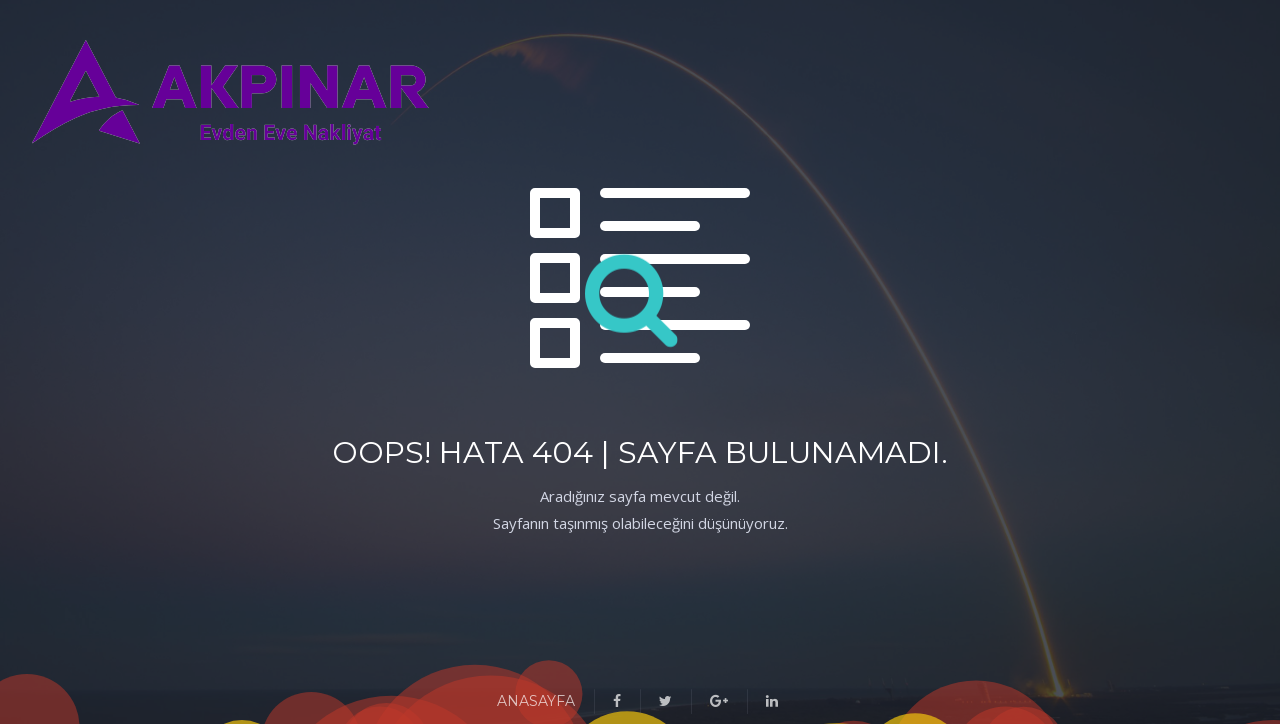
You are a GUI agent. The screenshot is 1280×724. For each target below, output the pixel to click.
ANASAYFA (536, 701)
